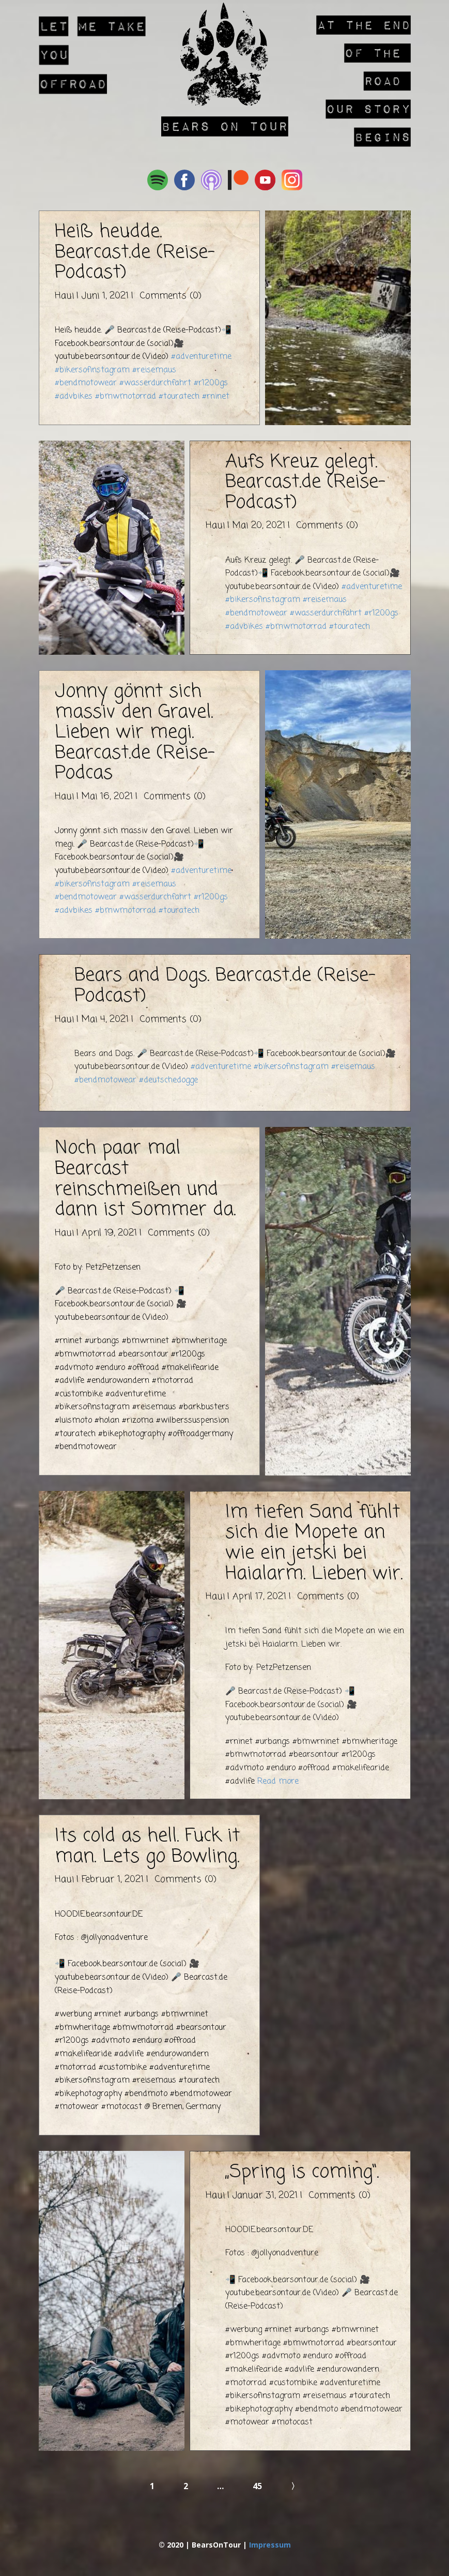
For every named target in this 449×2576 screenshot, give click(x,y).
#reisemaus (154, 370)
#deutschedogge (168, 1080)
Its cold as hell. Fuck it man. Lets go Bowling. (147, 1846)
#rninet (215, 396)
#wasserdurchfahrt (155, 383)
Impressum (270, 2545)
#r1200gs (211, 383)
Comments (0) (169, 296)
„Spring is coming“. (302, 2172)
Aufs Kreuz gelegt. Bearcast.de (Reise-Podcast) (305, 482)
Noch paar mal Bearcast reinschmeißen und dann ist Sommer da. (145, 1179)
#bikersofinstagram (92, 370)
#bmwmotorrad (125, 396)
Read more (278, 1781)
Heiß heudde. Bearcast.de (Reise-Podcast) (135, 252)
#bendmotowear (86, 383)
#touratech (179, 396)
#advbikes (73, 396)
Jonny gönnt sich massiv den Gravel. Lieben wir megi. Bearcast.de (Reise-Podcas (135, 732)
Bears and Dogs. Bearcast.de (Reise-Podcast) (225, 986)
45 (257, 2486)
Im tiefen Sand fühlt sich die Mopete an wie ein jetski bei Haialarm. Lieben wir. (313, 1543)
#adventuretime (201, 357)
